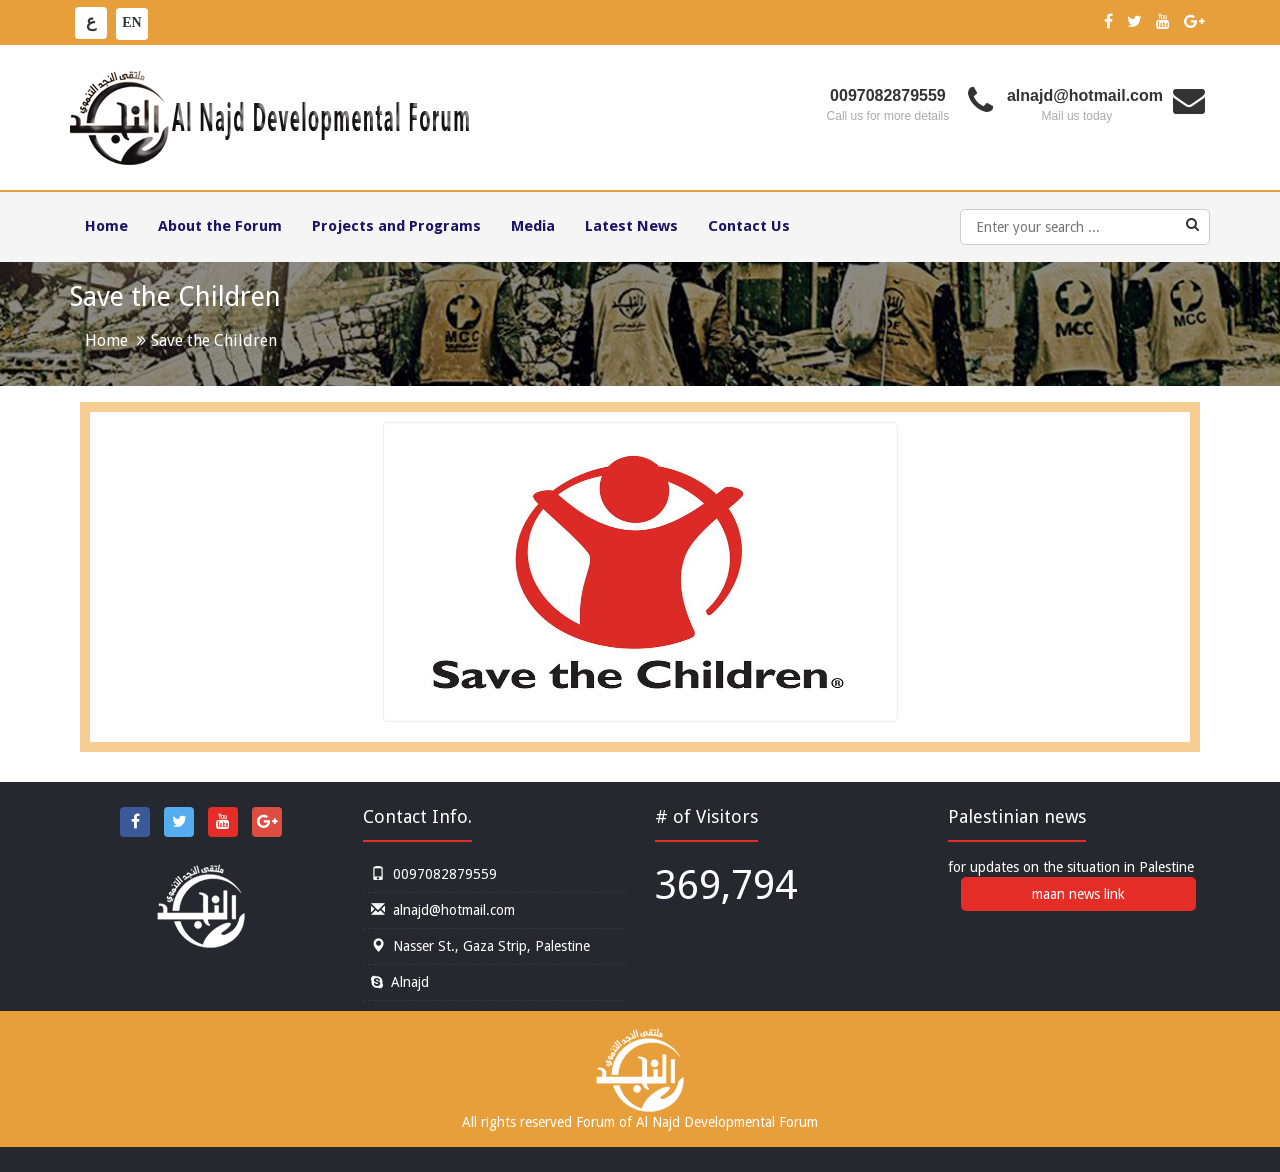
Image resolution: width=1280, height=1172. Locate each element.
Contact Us (749, 226)
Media (533, 226)
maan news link (1078, 894)
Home (106, 226)
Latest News (631, 226)
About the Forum (220, 226)
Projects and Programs (396, 226)
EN (131, 22)
